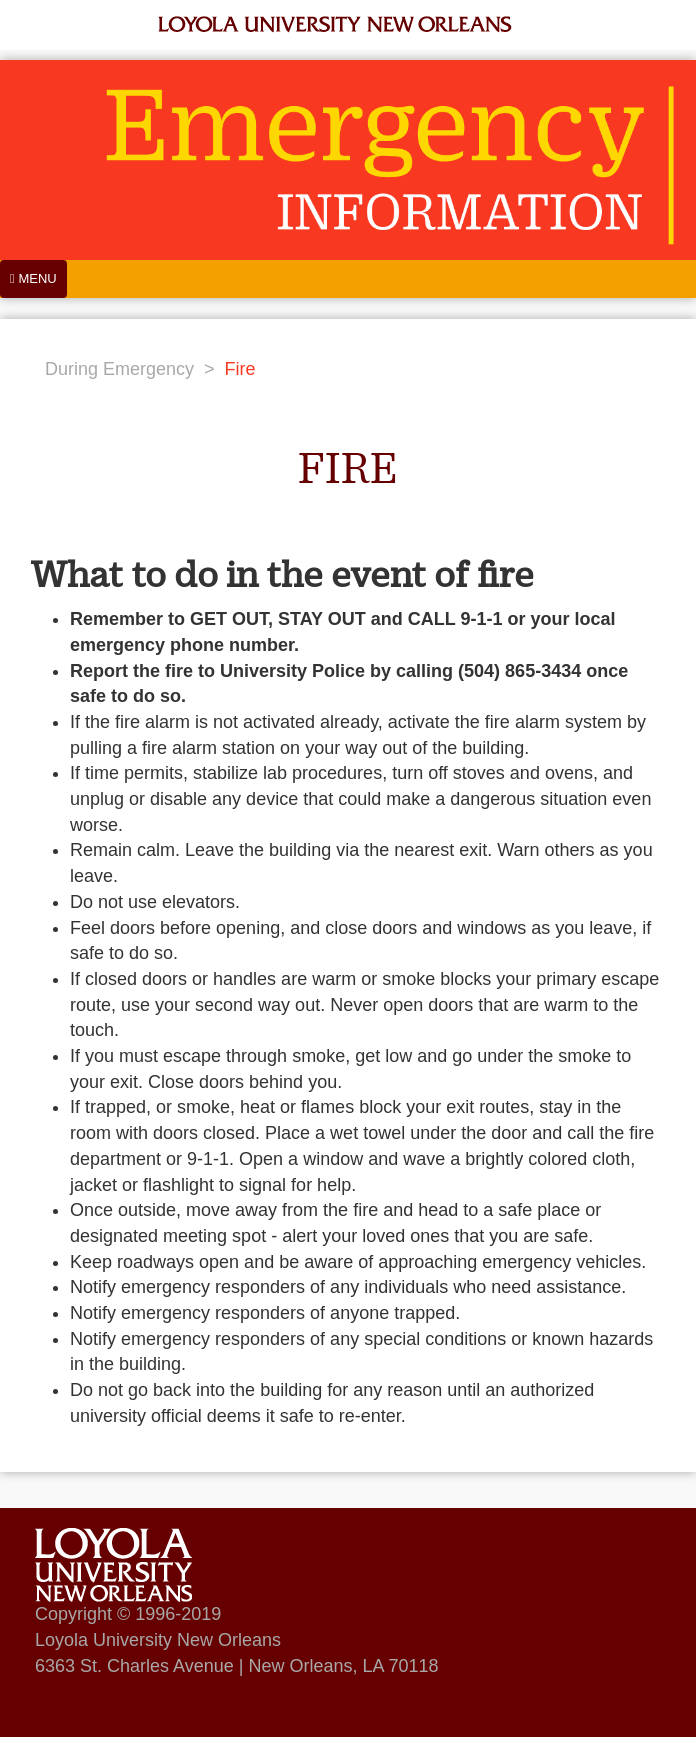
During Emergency (119, 369)
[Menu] (33, 279)
